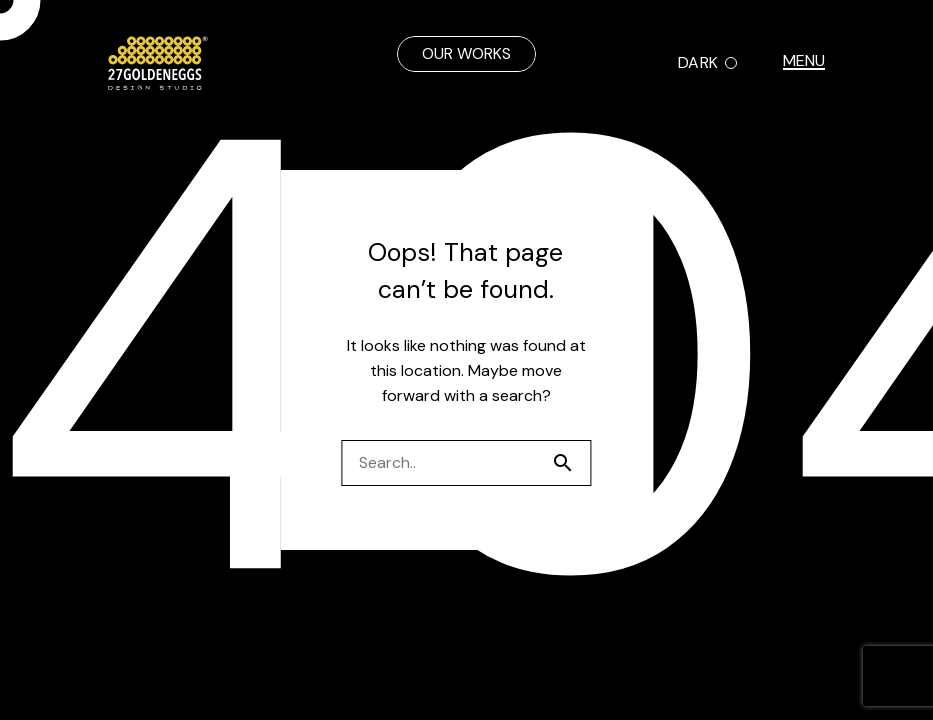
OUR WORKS (466, 53)
